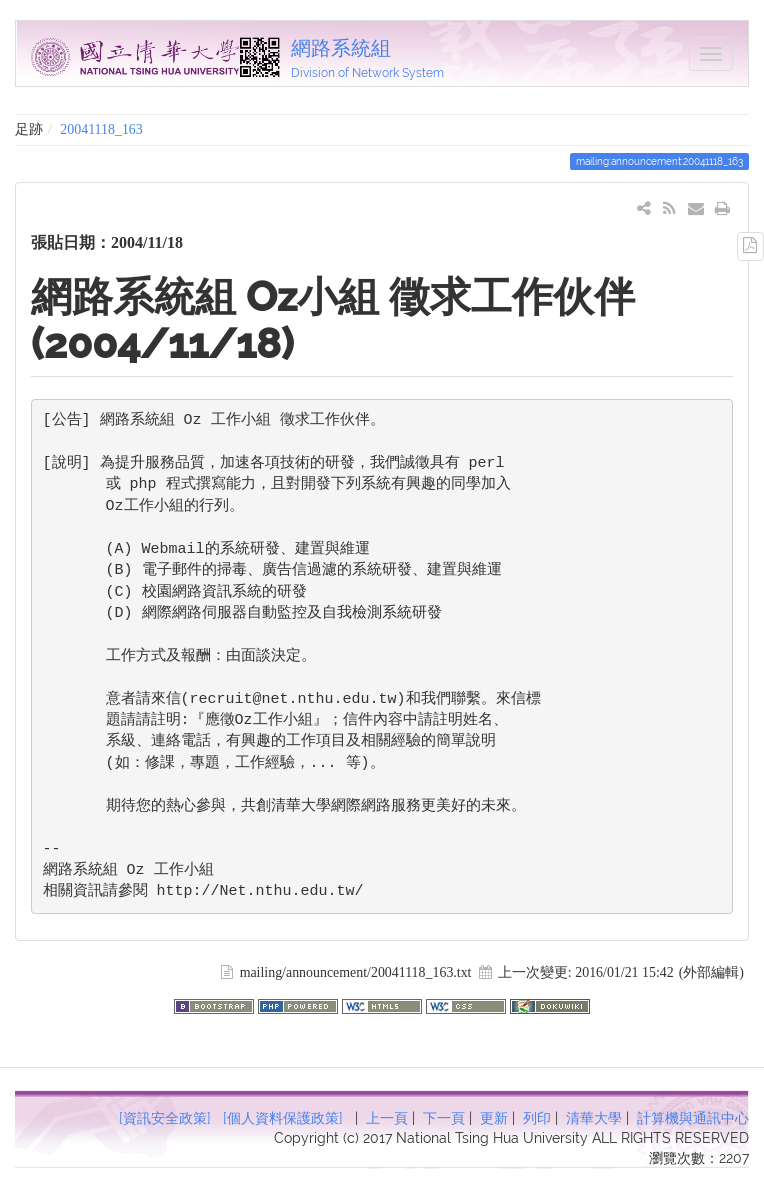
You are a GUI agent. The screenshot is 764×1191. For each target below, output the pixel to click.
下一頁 (444, 1118)
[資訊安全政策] (165, 1118)
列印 (537, 1118)
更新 (494, 1118)
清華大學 (594, 1118)
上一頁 (387, 1118)
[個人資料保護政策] (283, 1118)
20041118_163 (101, 129)
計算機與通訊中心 (693, 1118)
